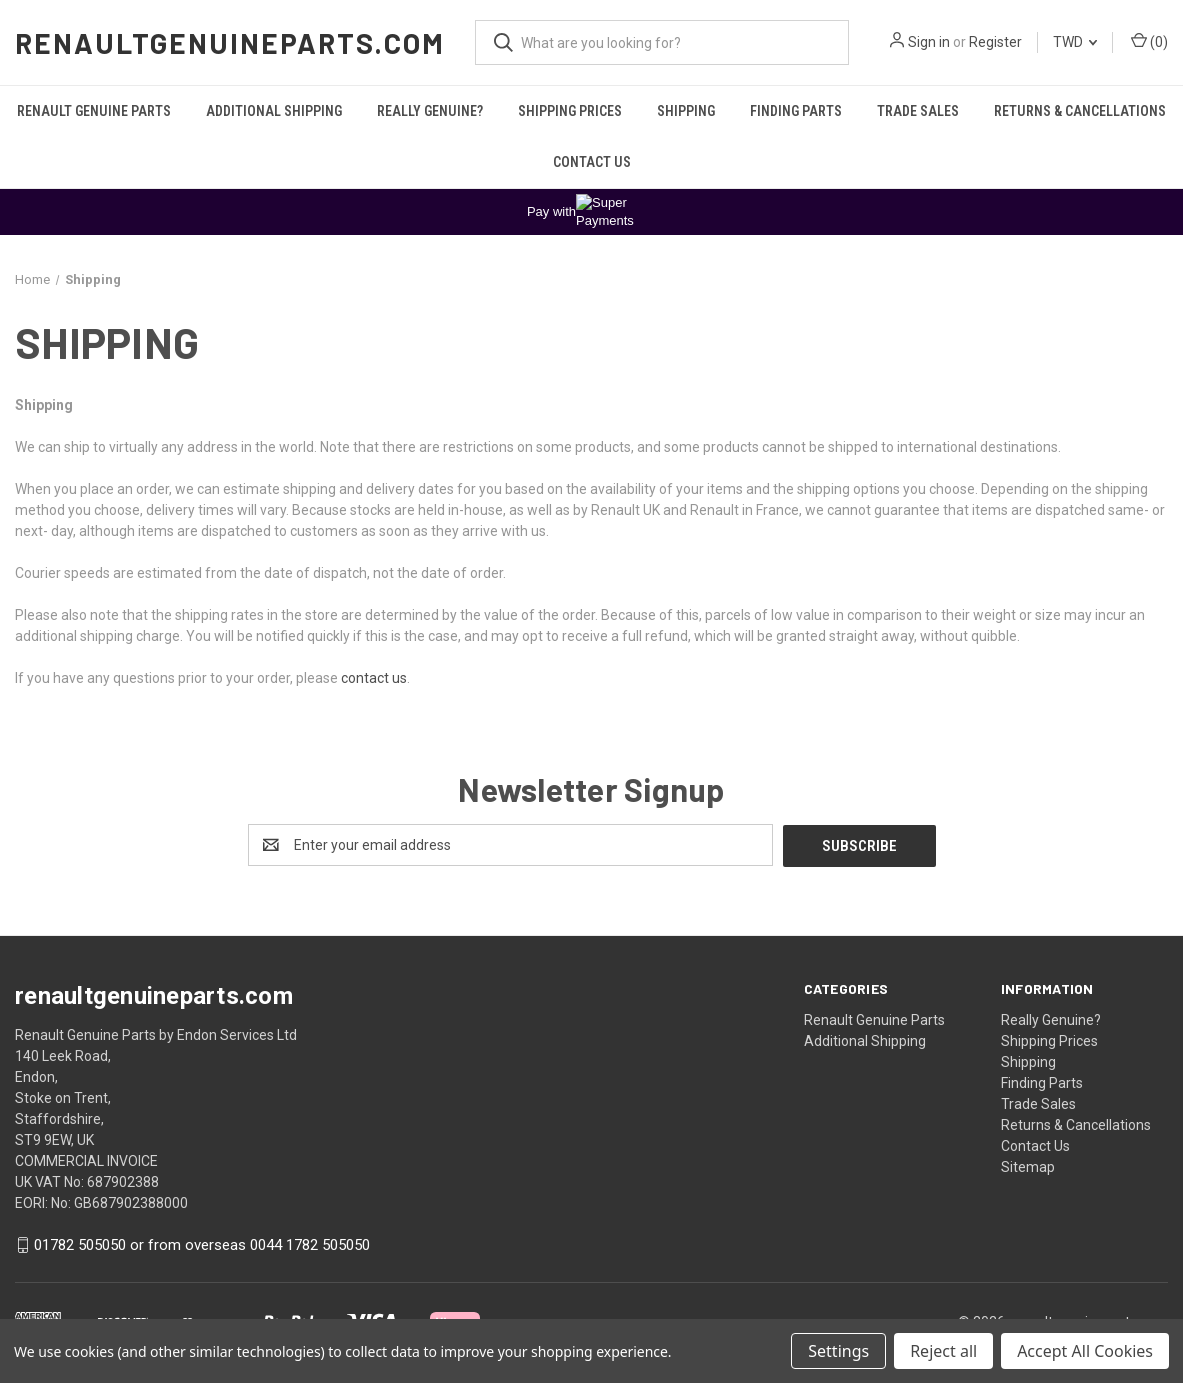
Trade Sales (918, 111)
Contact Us (592, 162)
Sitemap (1028, 1166)
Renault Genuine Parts (94, 111)
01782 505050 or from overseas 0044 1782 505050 (202, 1244)
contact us (374, 678)
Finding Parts (796, 111)
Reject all (943, 1351)
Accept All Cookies (1085, 1351)
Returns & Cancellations (1080, 111)
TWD (1075, 42)
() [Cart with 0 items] (1149, 41)
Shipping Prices (570, 111)
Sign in (929, 42)
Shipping (686, 111)
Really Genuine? (430, 111)
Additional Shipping (274, 111)
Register (995, 42)
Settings (838, 1351)
